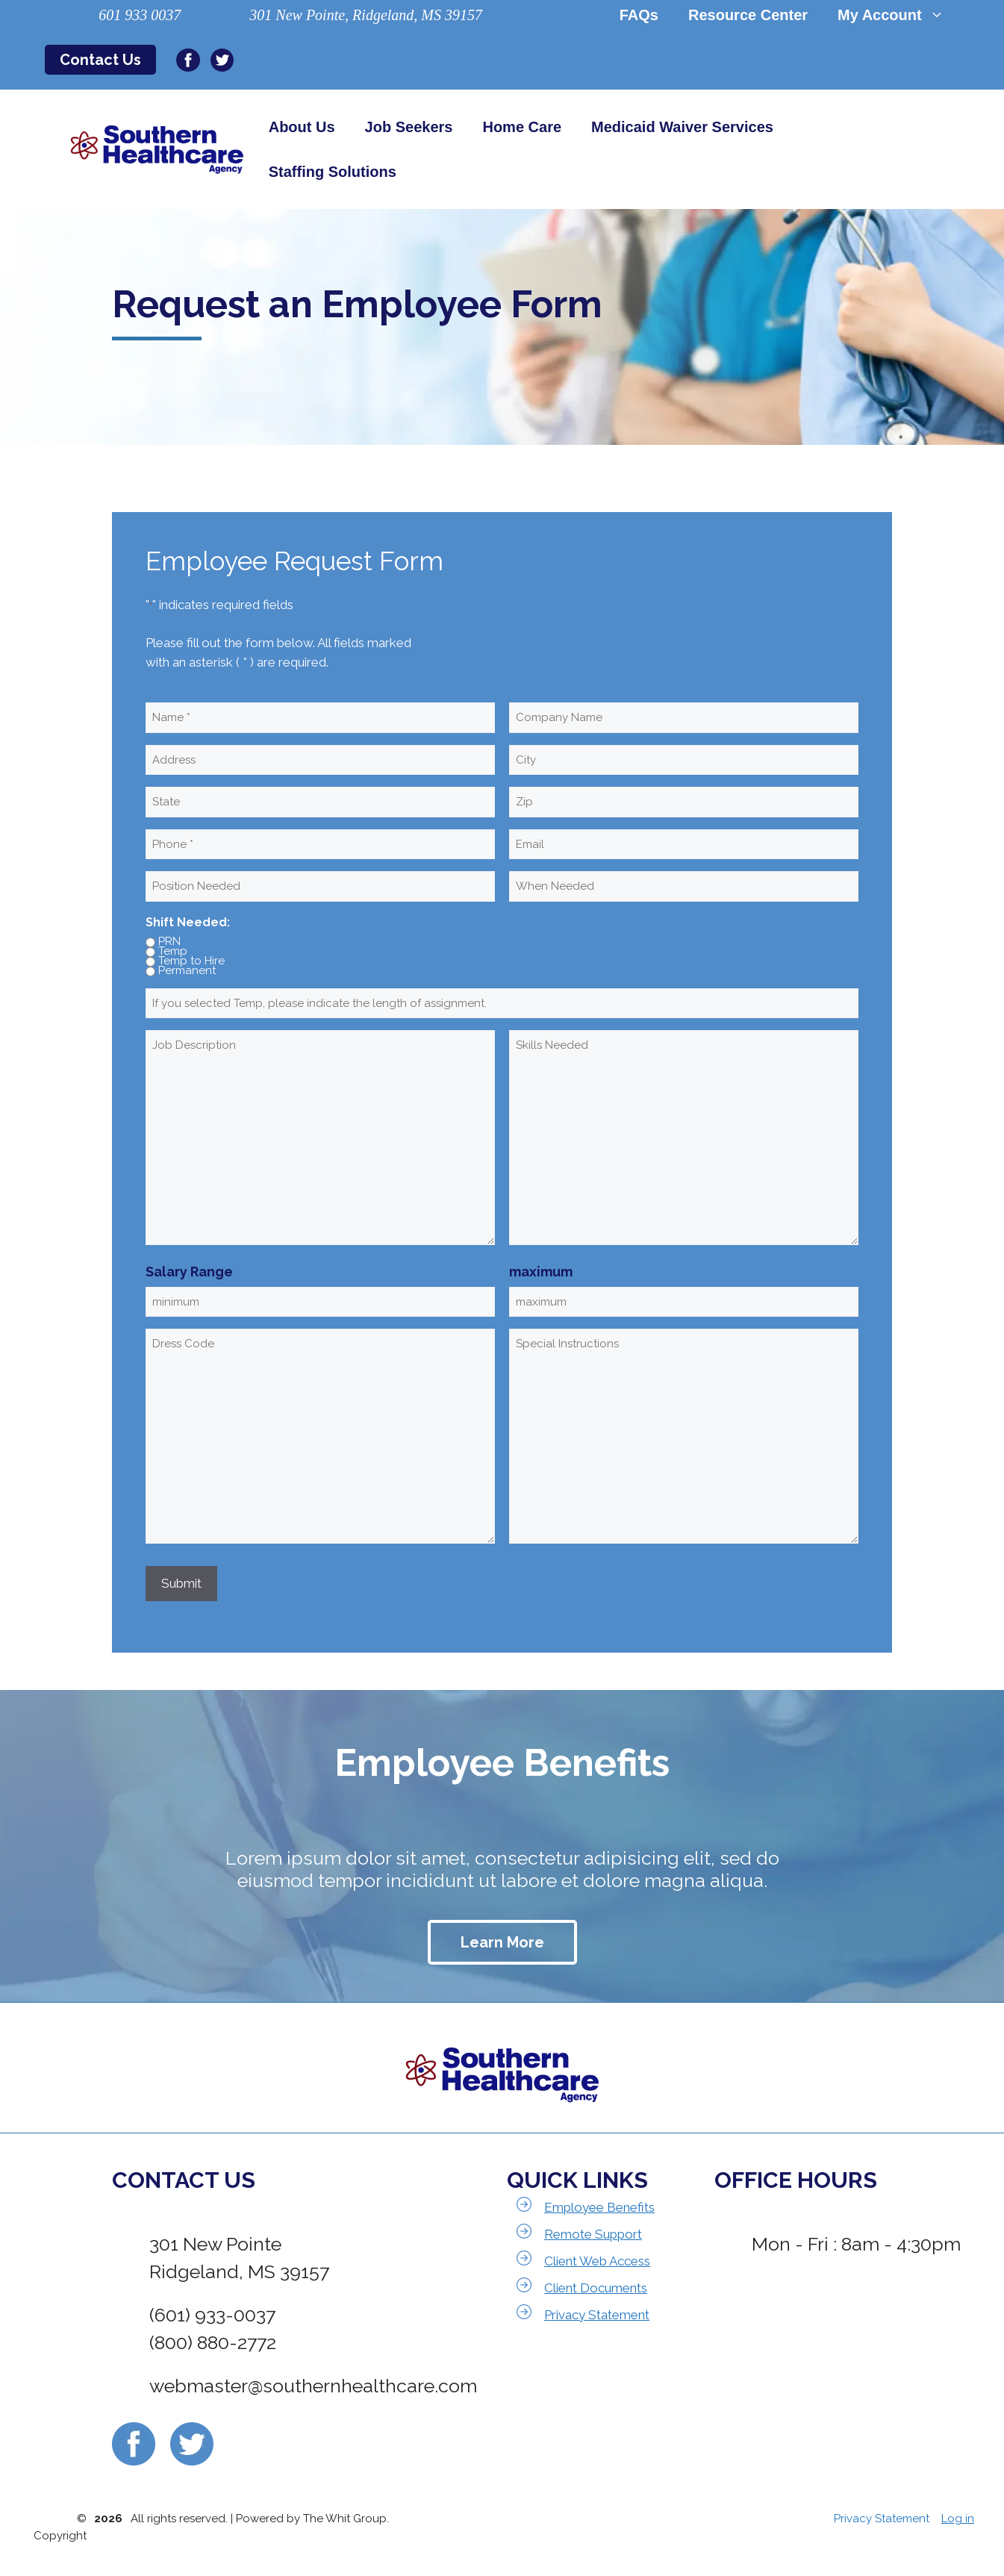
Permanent (187, 971)
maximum (541, 1271)
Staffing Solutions (332, 171)
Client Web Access (597, 2261)
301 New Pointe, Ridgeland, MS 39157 (365, 15)
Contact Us (100, 60)
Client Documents (595, 2287)
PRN (169, 942)
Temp (172, 952)
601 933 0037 (140, 15)
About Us (302, 127)
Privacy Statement (596, 2314)
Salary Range (189, 1271)
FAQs (639, 15)
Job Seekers (409, 127)
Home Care (521, 127)
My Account (898, 15)
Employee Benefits (599, 2207)
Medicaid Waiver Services (682, 127)
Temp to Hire (191, 961)
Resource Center (748, 15)
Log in (957, 2518)
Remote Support (593, 2234)
